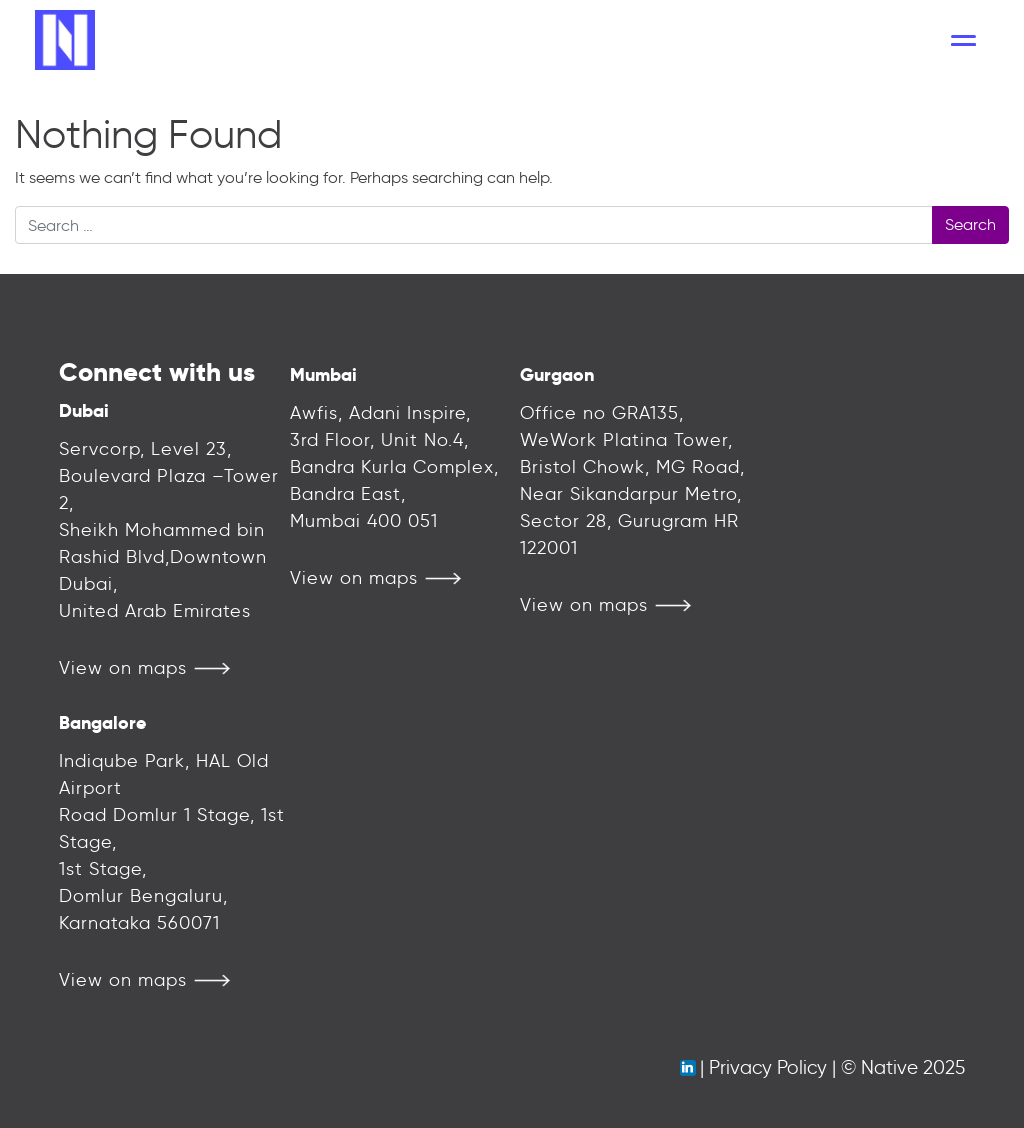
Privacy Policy (768, 1067)
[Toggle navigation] (963, 40)
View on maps (123, 668)
